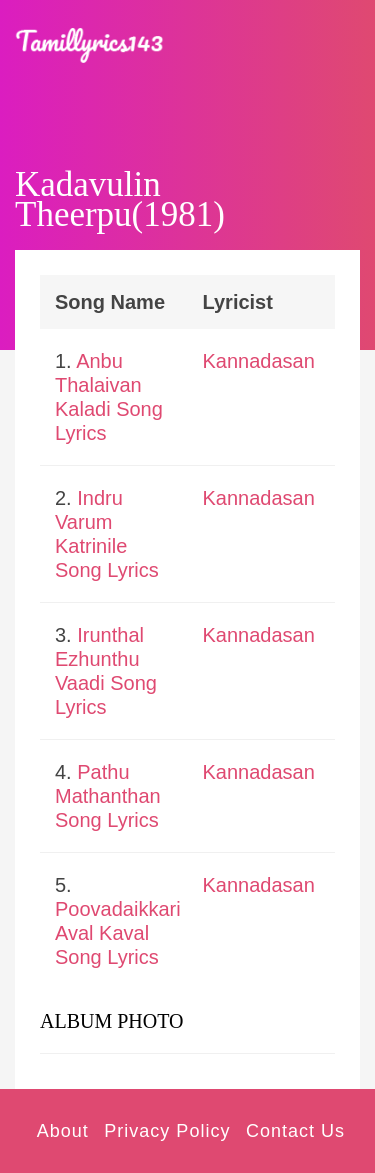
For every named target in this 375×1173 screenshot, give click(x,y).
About (63, 1131)
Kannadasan (259, 361)
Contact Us (295, 1131)
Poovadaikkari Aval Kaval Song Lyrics (118, 933)
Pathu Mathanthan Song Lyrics (108, 796)
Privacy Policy (167, 1131)
